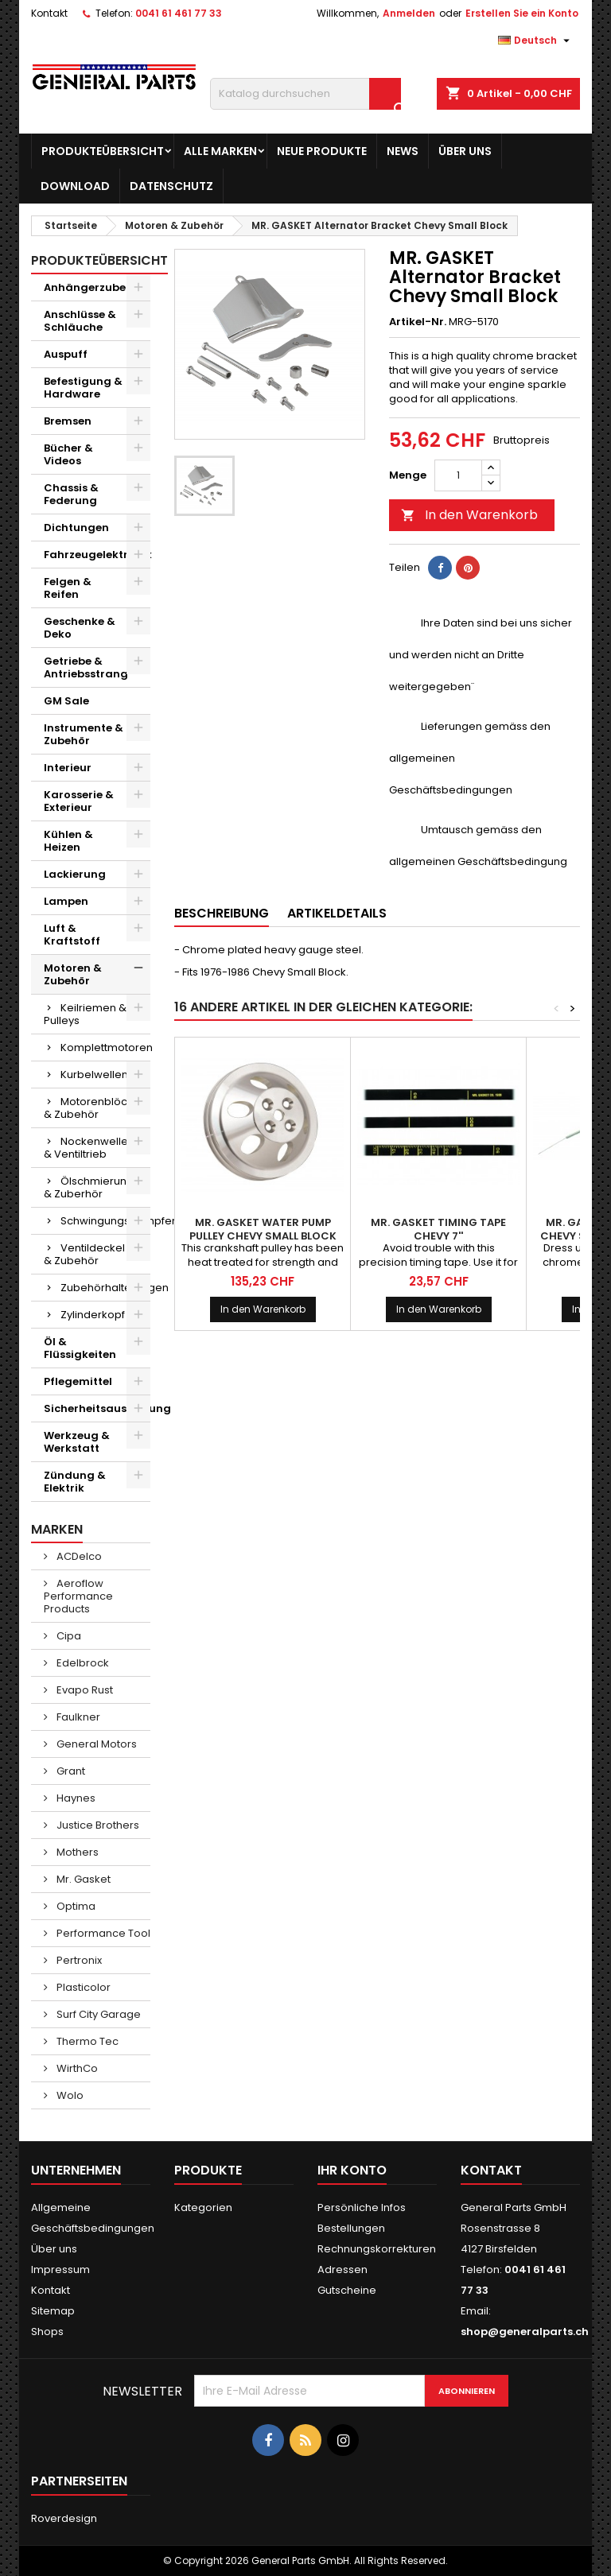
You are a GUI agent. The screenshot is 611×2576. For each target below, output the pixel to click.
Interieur (67, 767)
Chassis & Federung (71, 494)
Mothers (76, 1852)
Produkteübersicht (102, 151)
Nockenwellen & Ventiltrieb (89, 1148)
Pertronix (78, 1960)
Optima (74, 1906)
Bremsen (67, 421)
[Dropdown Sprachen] (536, 40)
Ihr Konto (352, 2170)
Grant (69, 1771)
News (402, 151)
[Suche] (305, 94)
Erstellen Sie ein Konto (521, 13)
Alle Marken (220, 151)
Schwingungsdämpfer (105, 1220)
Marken (57, 1529)
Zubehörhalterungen (105, 1287)
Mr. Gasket (82, 1879)
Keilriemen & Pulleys (85, 1014)
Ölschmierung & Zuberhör (89, 1187)
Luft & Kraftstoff (72, 935)
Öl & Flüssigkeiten (80, 1348)
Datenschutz (171, 186)
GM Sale (66, 700)
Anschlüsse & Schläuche (80, 321)
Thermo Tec (86, 2041)
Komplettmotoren (105, 1047)
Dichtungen (76, 527)
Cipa (67, 1635)
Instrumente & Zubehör (83, 734)
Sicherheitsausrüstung (97, 1408)
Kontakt (49, 13)
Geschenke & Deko (79, 628)
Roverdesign (64, 2518)
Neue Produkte (322, 151)
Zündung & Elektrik (75, 1482)
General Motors (95, 1744)
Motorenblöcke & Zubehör (92, 1108)
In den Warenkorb (469, 515)
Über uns (465, 151)
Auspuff (66, 354)
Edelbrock (81, 1662)
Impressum (60, 2269)
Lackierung (75, 874)
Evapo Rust (83, 1689)
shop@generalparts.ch (525, 2331)
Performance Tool (102, 1933)
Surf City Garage (97, 2014)
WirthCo (76, 2068)
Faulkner (77, 1716)
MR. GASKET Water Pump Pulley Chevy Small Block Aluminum (263, 1236)
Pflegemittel (78, 1381)
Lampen (66, 901)
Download (75, 186)
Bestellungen (351, 2228)
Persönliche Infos (361, 2207)
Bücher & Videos (68, 454)
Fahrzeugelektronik (97, 554)
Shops (47, 2331)
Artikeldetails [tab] (337, 913)
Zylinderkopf (92, 1314)
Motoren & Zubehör (73, 974)
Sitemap (53, 2310)
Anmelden (409, 13)
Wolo (69, 2095)
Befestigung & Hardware (83, 388)
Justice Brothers (96, 1825)
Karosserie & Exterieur (79, 801)
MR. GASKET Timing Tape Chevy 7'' (438, 1229)
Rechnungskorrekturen (376, 2248)
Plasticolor (82, 1987)
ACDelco (78, 1556)
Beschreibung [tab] (221, 913)
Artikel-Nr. (417, 322)
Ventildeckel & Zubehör (84, 1254)
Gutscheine (346, 2290)
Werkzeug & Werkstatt (77, 1442)
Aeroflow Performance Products (78, 1596)
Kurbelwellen (94, 1074)
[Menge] (458, 475)
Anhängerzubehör (94, 287)
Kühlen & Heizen (68, 841)
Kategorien (203, 2207)
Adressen (342, 2269)
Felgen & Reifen (67, 588)
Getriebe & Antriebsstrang (86, 667)
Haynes (74, 1798)
